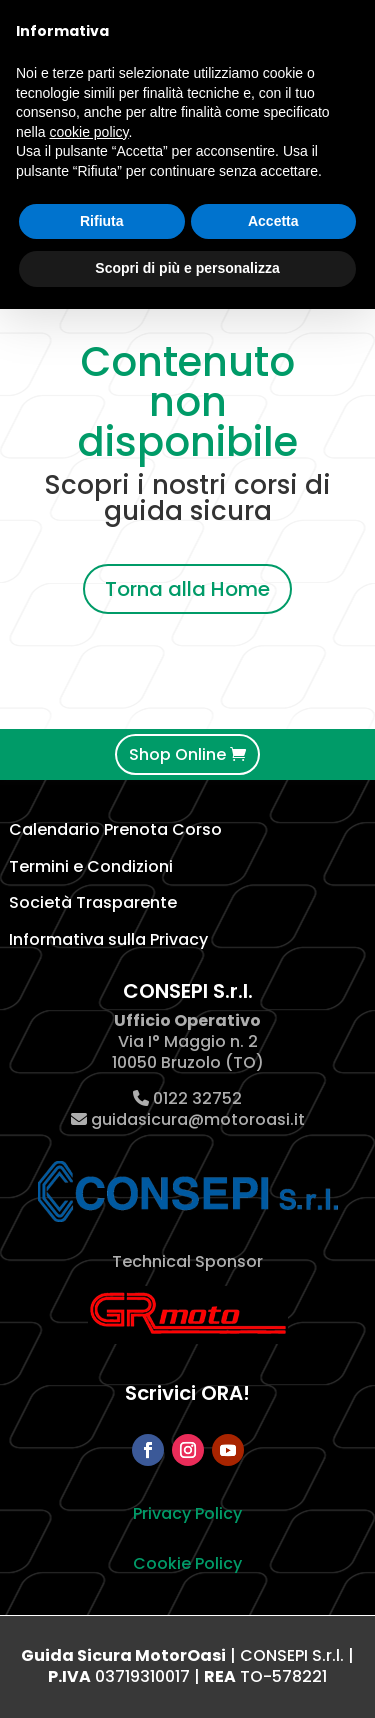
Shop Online (177, 754)
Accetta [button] (273, 221)
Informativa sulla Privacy (108, 939)
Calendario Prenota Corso (115, 829)
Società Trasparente (93, 902)
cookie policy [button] (88, 132)
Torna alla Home (187, 589)
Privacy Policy (187, 1513)
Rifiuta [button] (102, 221)
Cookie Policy (187, 1563)
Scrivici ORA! (187, 1393)
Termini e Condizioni (91, 866)
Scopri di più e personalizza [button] (187, 268)
